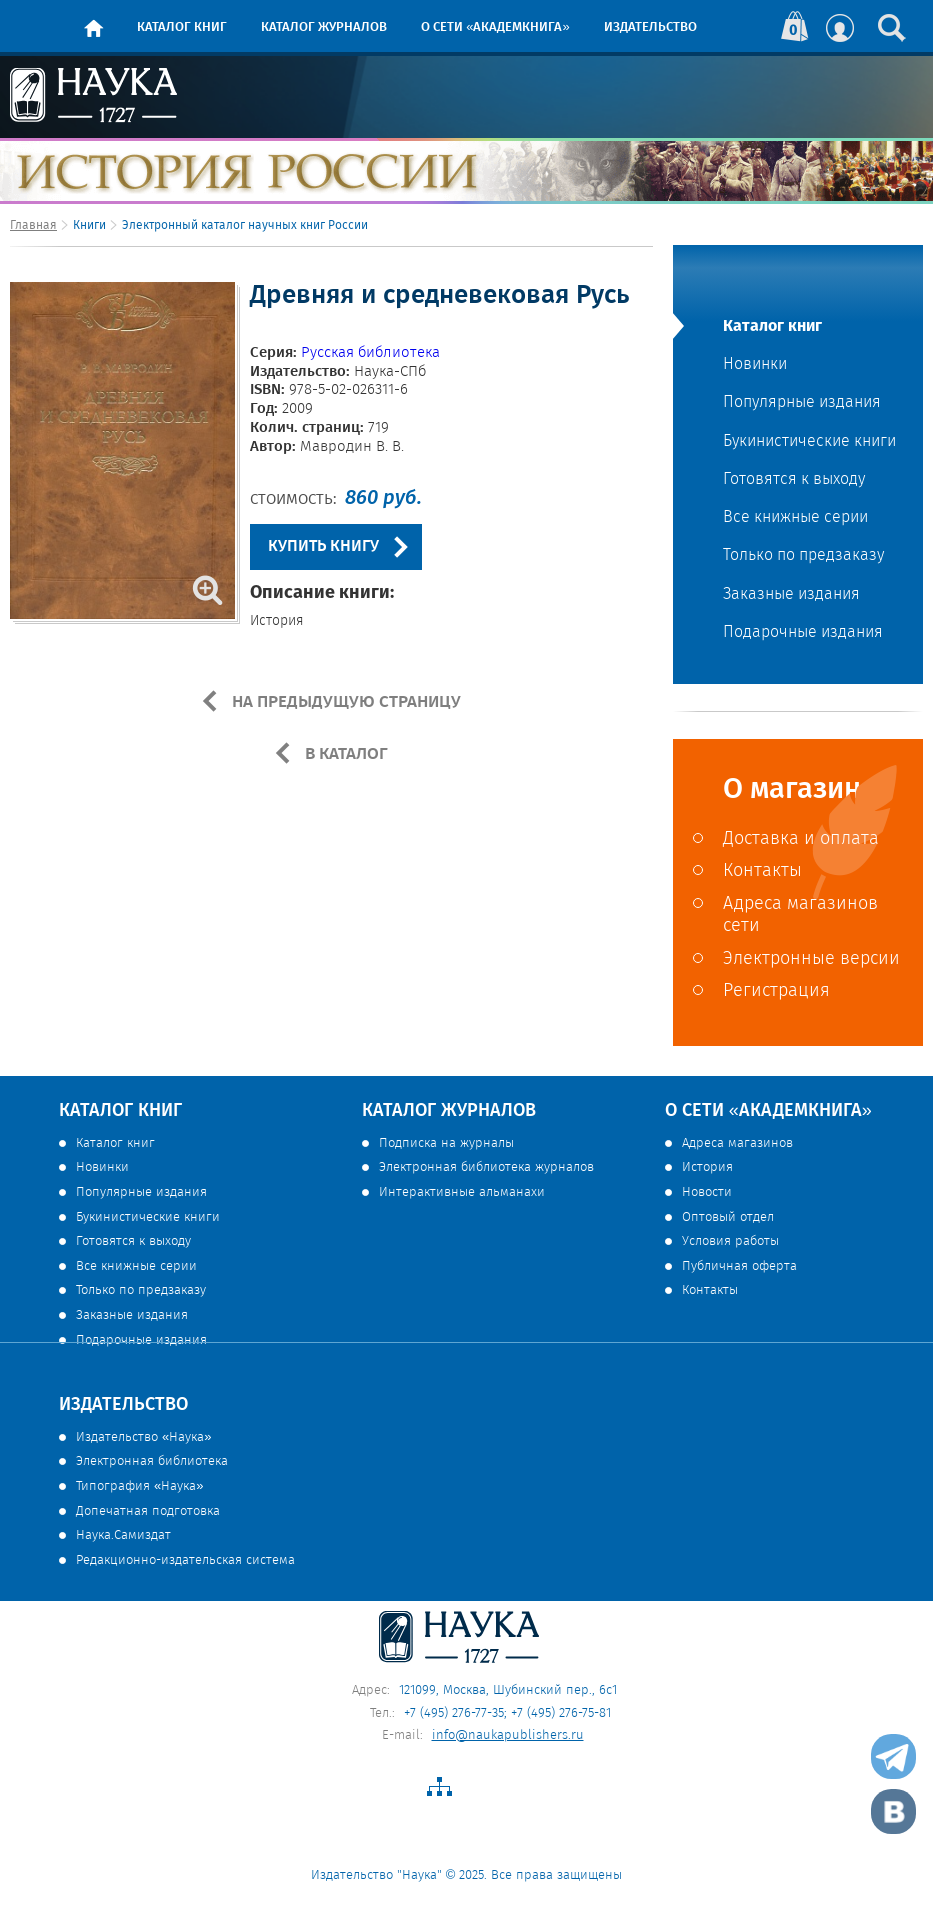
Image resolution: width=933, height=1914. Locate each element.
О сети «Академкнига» (495, 27)
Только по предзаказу (803, 556)
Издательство (650, 27)
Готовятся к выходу (794, 480)
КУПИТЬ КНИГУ (323, 546)
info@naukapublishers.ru (508, 1735)
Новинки (755, 365)
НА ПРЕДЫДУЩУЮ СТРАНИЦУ (344, 702)
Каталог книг (182, 27)
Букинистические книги (809, 442)
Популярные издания (802, 403)
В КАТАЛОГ (344, 754)
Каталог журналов (324, 27)
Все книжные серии (795, 518)
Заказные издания (791, 595)
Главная (33, 225)
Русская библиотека (370, 353)
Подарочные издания (803, 633)
